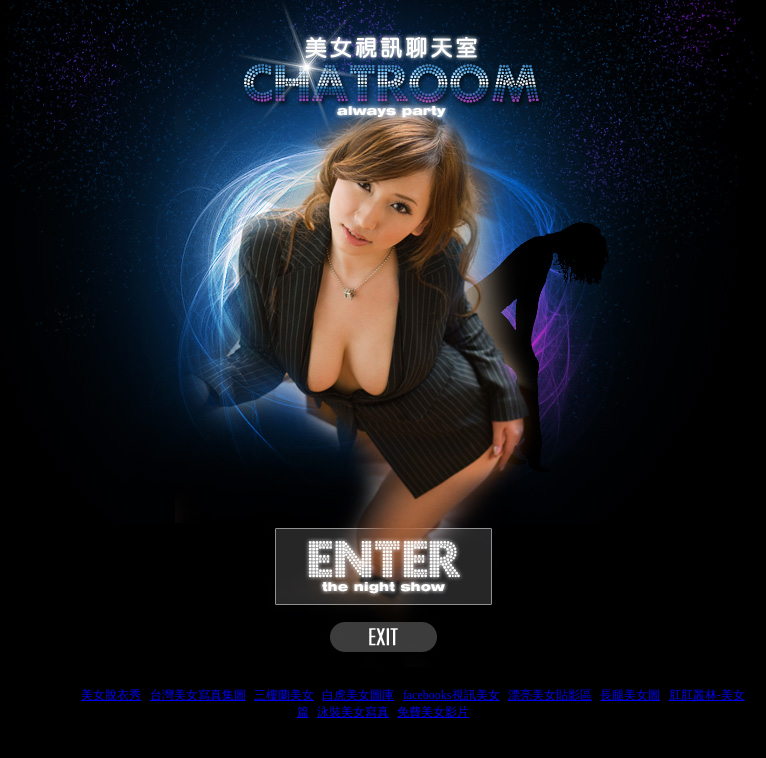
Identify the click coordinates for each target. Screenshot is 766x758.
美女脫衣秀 (111, 695)
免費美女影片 (433, 712)
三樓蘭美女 (284, 695)
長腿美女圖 (630, 695)
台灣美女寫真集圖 (198, 695)
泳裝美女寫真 (353, 712)
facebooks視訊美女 (451, 695)
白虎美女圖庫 (358, 695)
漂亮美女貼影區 (550, 695)
